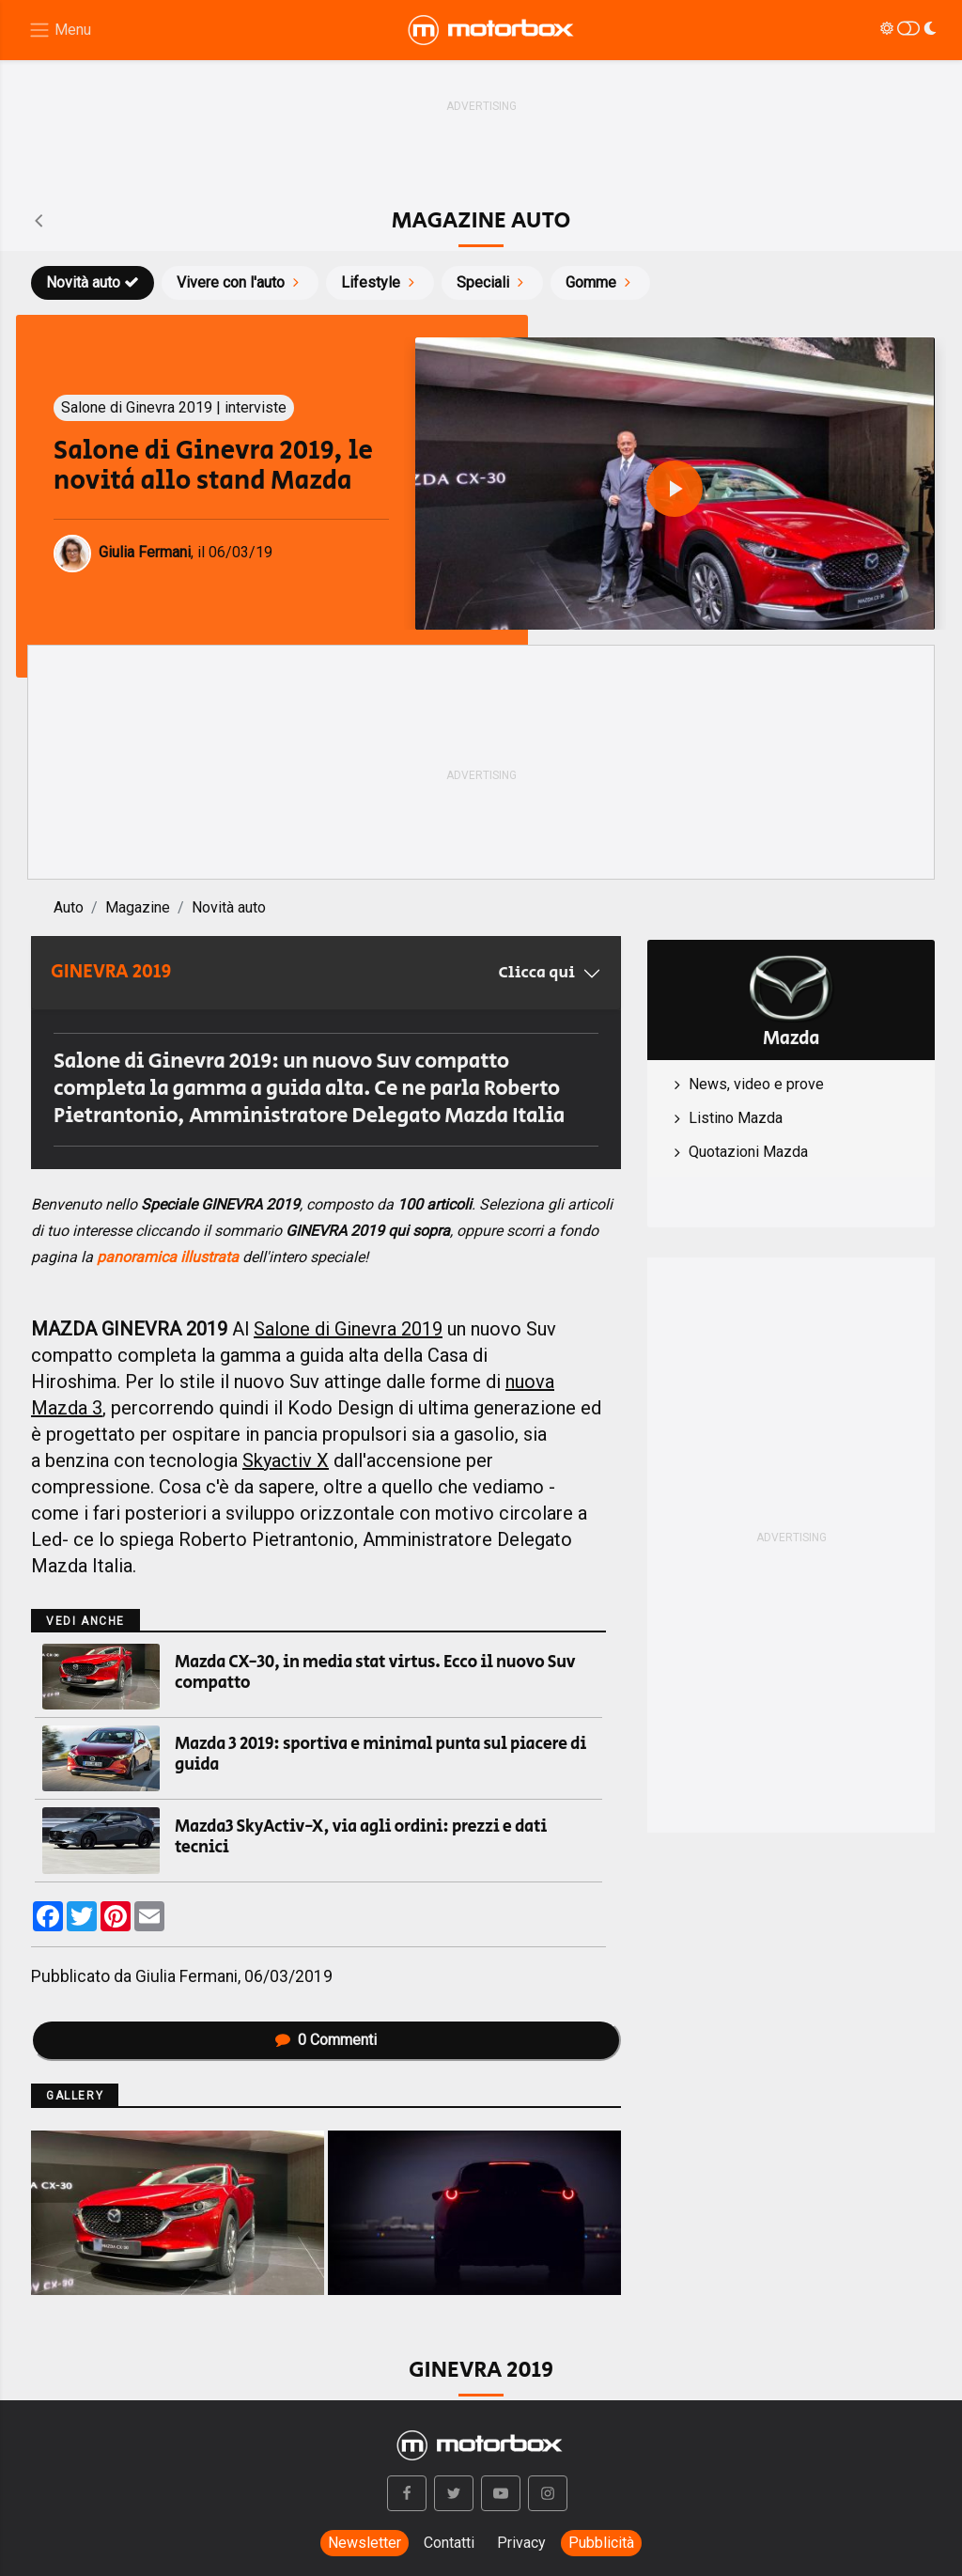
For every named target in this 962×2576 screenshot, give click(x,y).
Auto (69, 907)
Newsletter (364, 2543)
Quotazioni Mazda (748, 1152)
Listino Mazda (736, 1118)
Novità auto (92, 282)
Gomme (600, 282)
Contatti (449, 2543)
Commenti (326, 2040)
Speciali (492, 282)
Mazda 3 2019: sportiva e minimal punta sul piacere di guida (380, 1754)
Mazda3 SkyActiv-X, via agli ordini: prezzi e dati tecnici (361, 1837)
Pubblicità (601, 2543)
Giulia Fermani (186, 1976)
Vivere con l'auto (240, 282)
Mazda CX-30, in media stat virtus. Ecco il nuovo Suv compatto (375, 1672)
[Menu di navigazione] (59, 30)
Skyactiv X (285, 1460)
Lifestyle (380, 282)
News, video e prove (756, 1084)
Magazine (137, 907)
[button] (407, 2493)
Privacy (521, 2543)
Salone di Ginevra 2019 (348, 1329)
